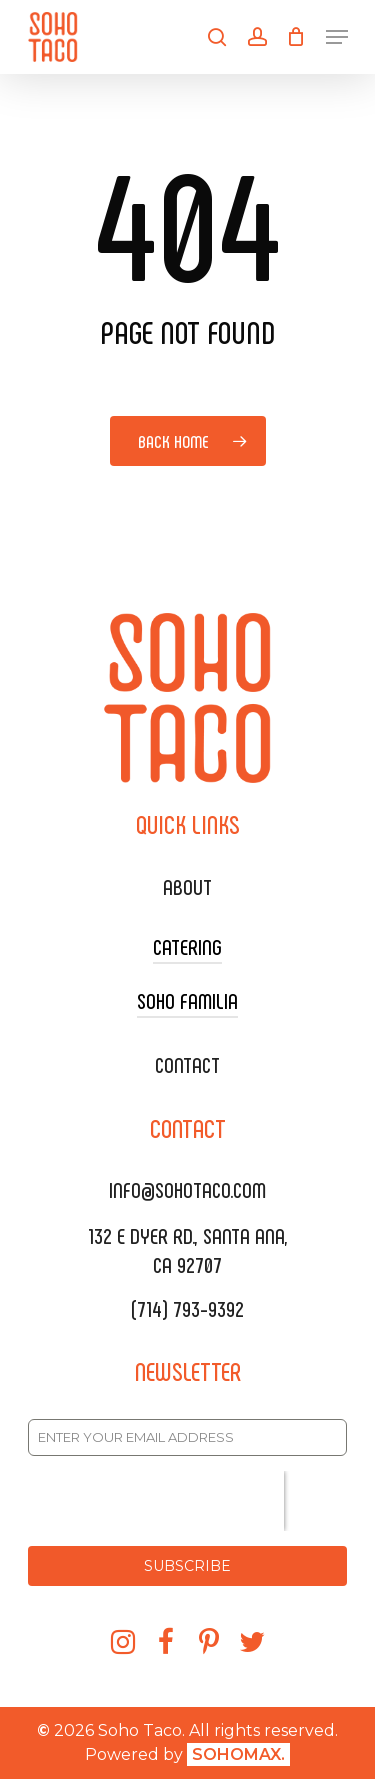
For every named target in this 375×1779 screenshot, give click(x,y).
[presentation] (156, 1501)
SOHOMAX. (238, 1754)
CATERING (187, 946)
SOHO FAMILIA (187, 1000)
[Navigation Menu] (337, 37)
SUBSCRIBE (187, 1566)
